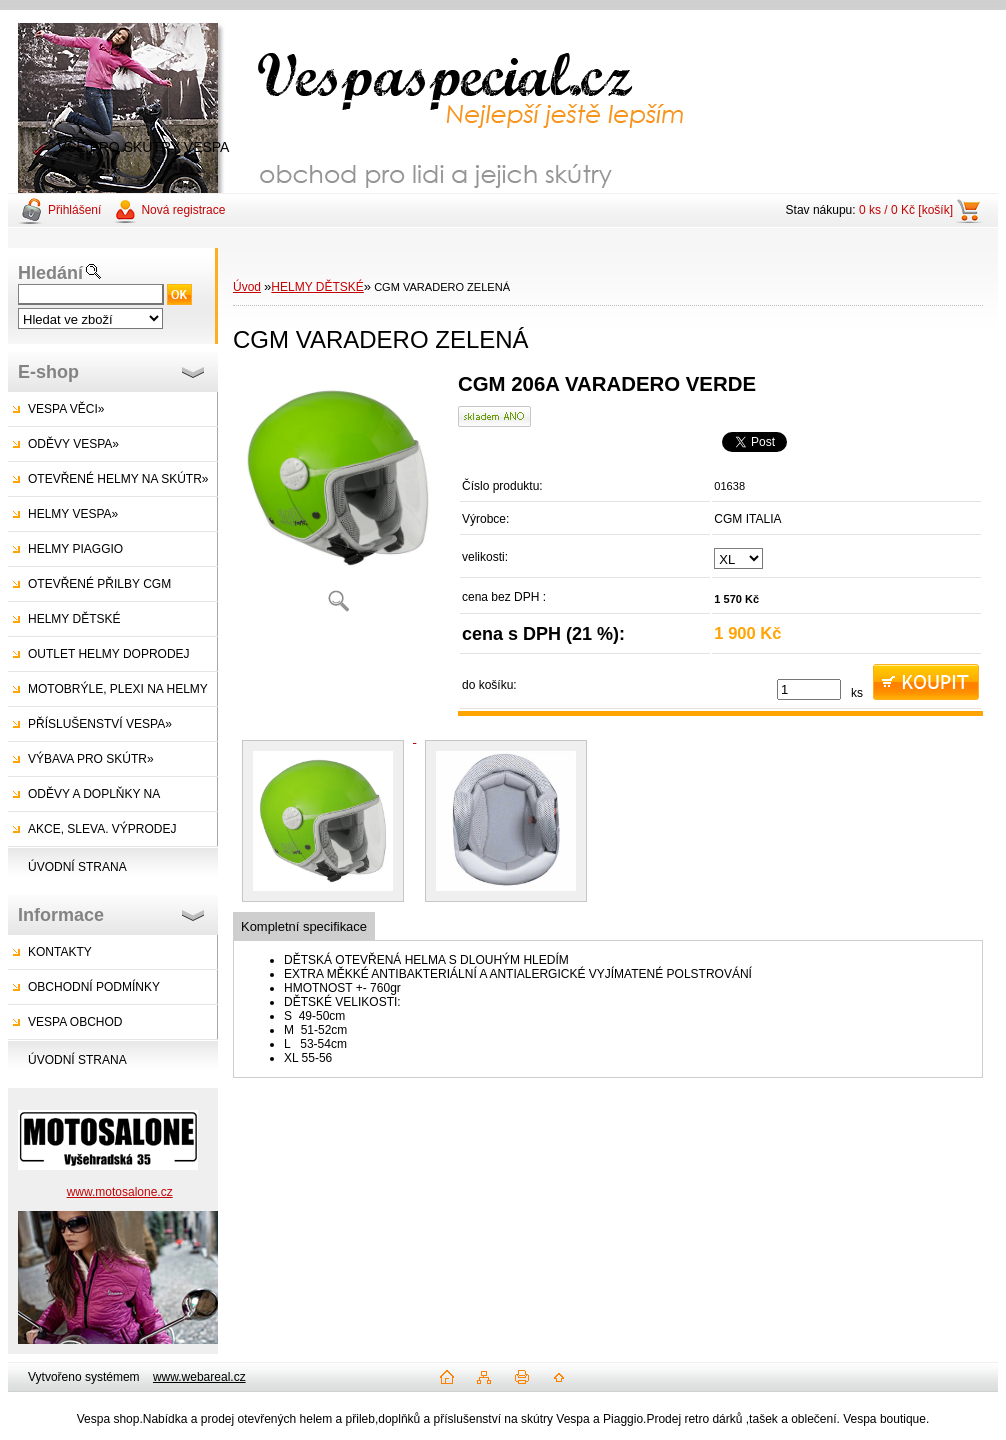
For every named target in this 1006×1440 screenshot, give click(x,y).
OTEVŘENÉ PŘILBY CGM (99, 584)
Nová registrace (183, 210)
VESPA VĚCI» (66, 409)
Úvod (247, 287)
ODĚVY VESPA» (73, 444)
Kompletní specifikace (304, 926)
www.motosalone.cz (120, 1192)
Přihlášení (74, 210)
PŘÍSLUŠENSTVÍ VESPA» (100, 724)
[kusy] (809, 689)
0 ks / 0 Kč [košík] (906, 210)
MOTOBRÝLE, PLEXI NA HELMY (118, 689)
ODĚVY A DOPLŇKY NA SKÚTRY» (84, 799)
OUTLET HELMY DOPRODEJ (109, 654)
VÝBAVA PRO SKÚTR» (91, 759)
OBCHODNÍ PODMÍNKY (94, 987)
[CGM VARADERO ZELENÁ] (338, 499)
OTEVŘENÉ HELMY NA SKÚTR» (118, 479)
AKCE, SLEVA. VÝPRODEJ (102, 829)
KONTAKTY (60, 952)
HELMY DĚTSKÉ (74, 619)
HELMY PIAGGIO (75, 549)
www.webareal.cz (199, 1377)
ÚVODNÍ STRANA (77, 867)
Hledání (50, 273)
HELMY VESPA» (73, 514)
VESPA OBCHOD (75, 1022)
